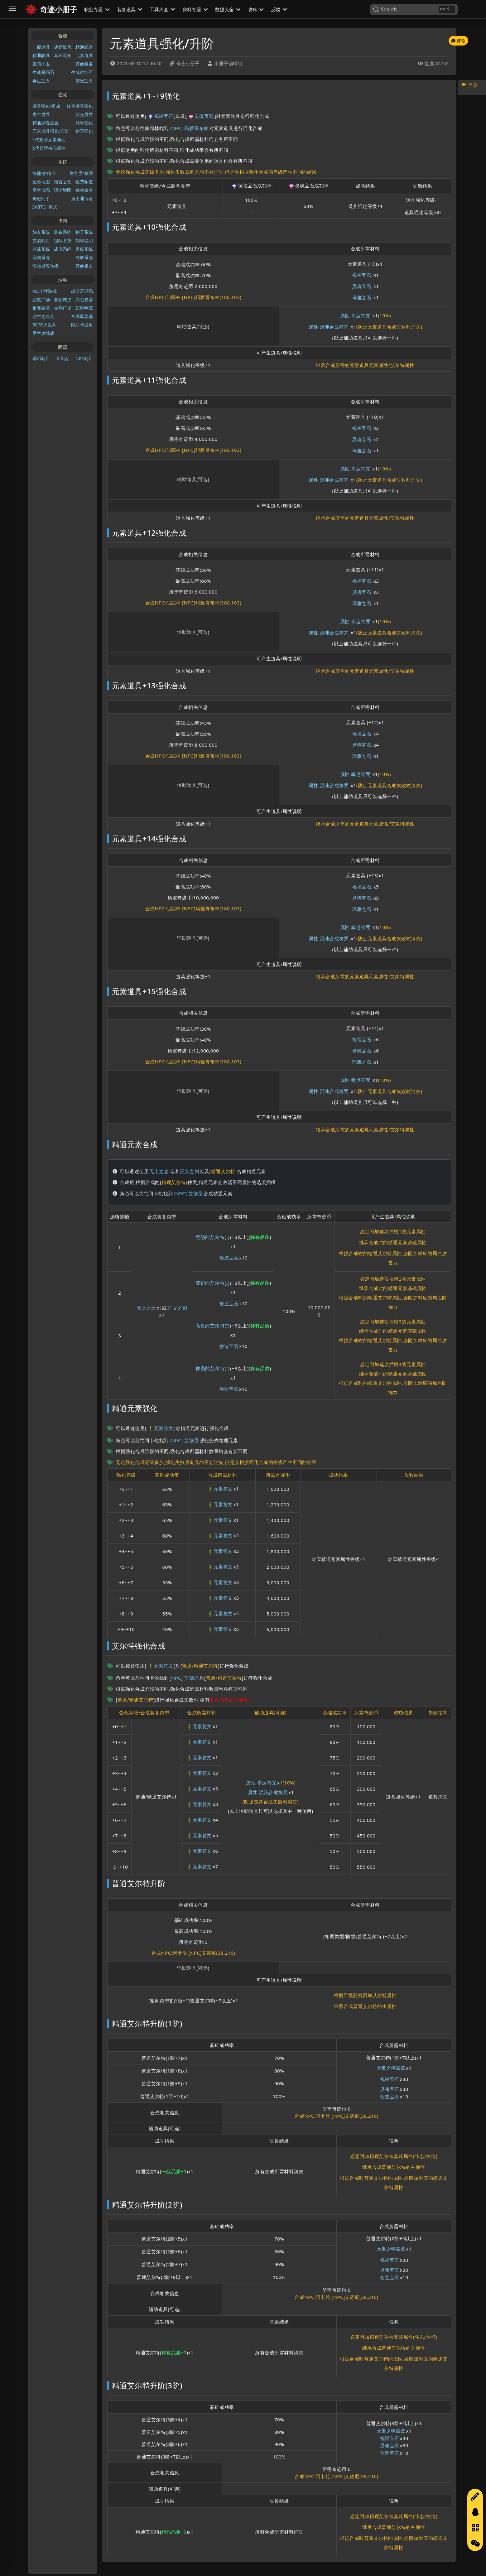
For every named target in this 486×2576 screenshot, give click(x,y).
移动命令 (84, 190)
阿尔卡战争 (82, 325)
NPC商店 (84, 358)
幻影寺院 (84, 308)
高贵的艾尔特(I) (212, 1325)
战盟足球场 (82, 291)
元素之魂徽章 (391, 2068)
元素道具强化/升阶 (50, 131)
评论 (458, 41)
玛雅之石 (361, 297)
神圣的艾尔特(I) (212, 1368)
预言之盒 (62, 182)
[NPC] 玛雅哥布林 (189, 128)
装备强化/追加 (46, 106)
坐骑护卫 (41, 64)
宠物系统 (41, 257)
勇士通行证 (82, 198)
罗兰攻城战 (43, 333)
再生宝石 (41, 81)
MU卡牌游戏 (44, 291)
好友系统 (41, 232)
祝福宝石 (160, 116)
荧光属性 (84, 114)
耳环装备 (62, 55)
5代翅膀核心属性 (48, 148)
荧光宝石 (84, 81)
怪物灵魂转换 (45, 266)
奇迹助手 (41, 198)
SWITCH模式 (44, 207)
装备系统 (62, 232)
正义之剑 (189, 1171)
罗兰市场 (41, 190)
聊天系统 (84, 232)
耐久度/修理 (81, 173)
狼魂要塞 (41, 308)
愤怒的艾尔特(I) (212, 1237)
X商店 (62, 358)
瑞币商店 (41, 358)
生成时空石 (82, 72)
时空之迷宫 (43, 316)
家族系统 (84, 249)
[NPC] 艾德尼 (188, 1193)
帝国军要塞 (82, 316)
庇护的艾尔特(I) (212, 1283)
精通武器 (84, 47)
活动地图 (62, 190)
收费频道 (84, 182)
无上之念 (159, 1171)
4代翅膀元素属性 (48, 139)
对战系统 (41, 249)
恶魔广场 (41, 299)
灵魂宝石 (201, 116)
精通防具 (41, 55)
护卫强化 (84, 131)
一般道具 (41, 47)
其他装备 (84, 64)
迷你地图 (41, 182)
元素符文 (160, 1428)
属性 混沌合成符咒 (329, 327)
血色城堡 (62, 299)
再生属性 (41, 114)
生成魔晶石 (43, 72)
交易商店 (41, 240)
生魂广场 (62, 308)
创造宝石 (228, 1257)
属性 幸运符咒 (355, 315)
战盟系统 (62, 249)
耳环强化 (84, 123)
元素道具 (84, 55)
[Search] (414, 9)
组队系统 (62, 240)
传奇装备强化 (80, 106)
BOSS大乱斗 (44, 325)
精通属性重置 (45, 123)
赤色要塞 (84, 299)
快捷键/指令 (44, 173)
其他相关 (84, 266)
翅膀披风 (62, 47)
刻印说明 (84, 240)
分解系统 (84, 257)
